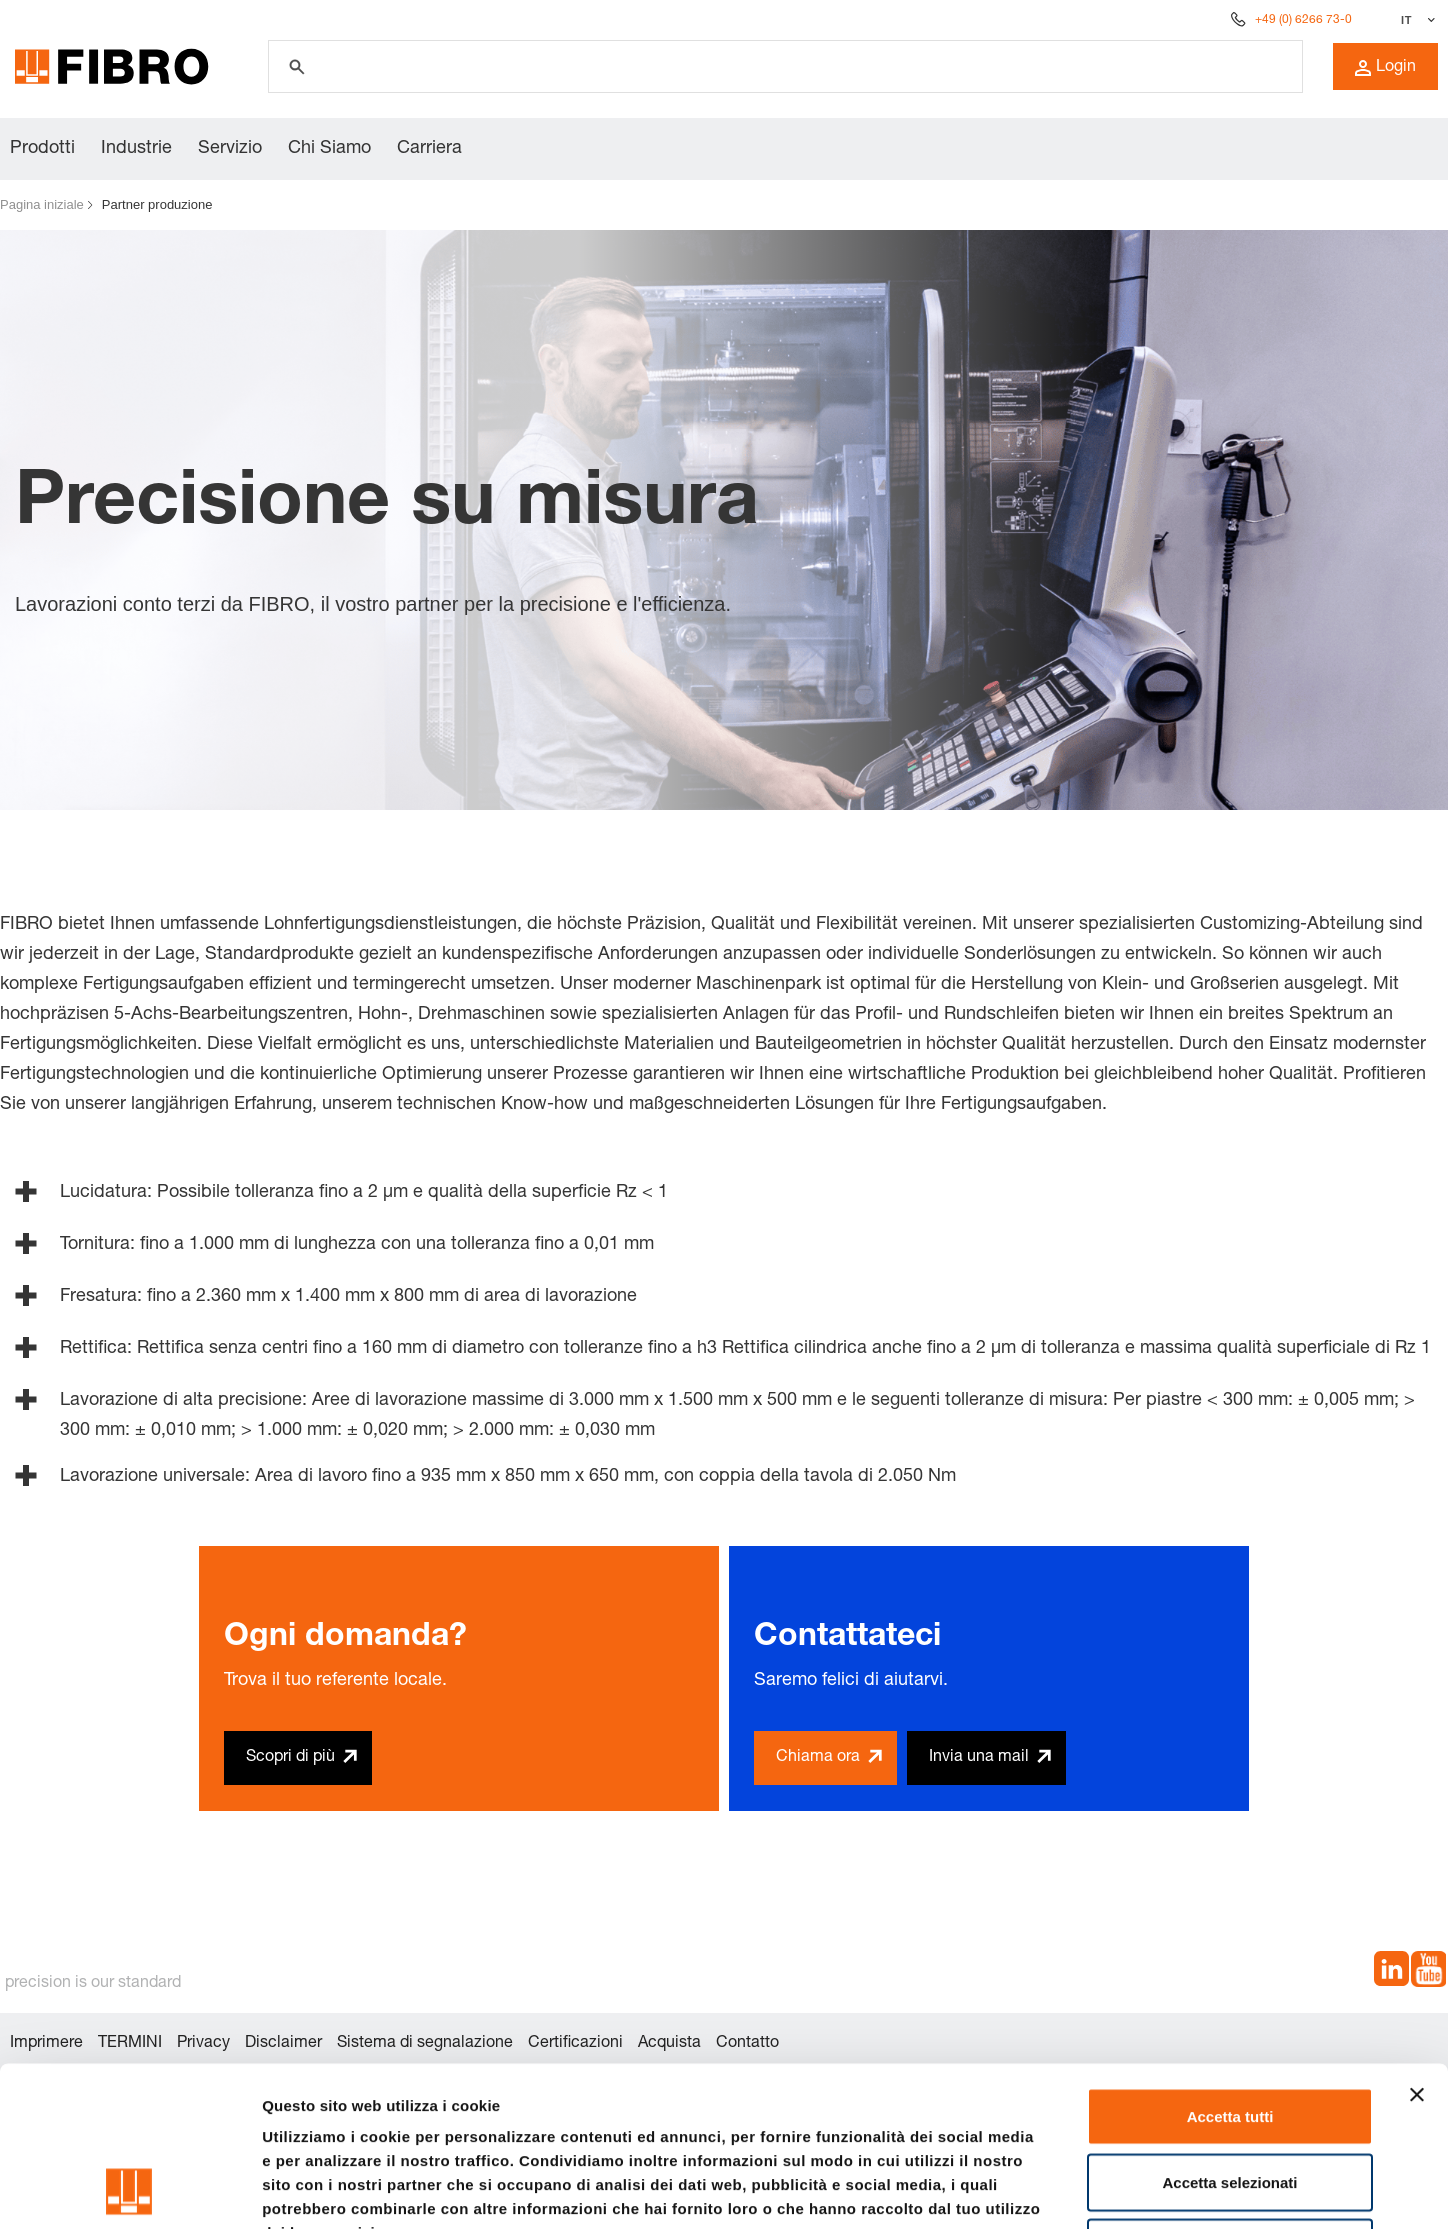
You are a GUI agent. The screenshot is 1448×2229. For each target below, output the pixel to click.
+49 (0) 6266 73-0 (1303, 20)
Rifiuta (1230, 2097)
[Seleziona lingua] (1415, 20)
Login (1385, 68)
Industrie (136, 149)
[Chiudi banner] (1417, 1945)
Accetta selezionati (1229, 2032)
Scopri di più (290, 1758)
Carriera (429, 149)
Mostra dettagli (1052, 2189)
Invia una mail (979, 1758)
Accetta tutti (1230, 1966)
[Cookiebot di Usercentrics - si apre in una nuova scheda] (129, 2190)
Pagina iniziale (42, 204)
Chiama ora (818, 1758)
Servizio (230, 149)
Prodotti (42, 149)
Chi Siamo (329, 149)
